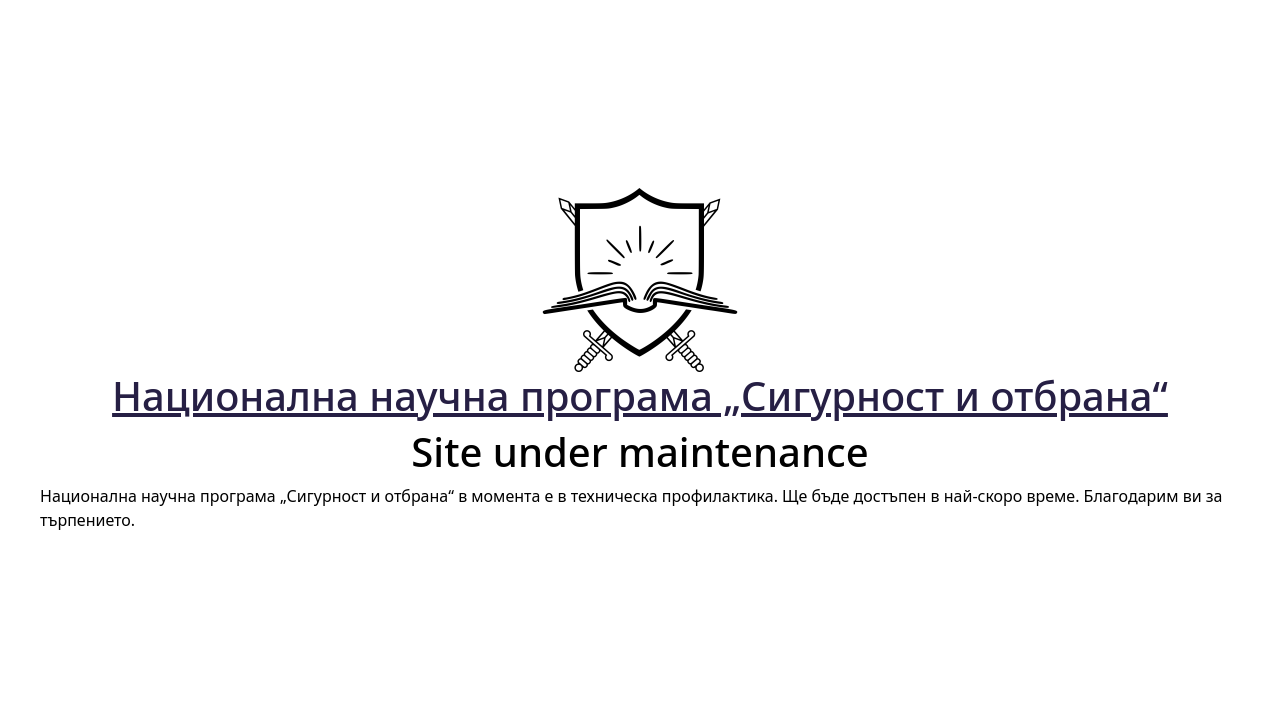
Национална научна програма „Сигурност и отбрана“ (640, 395)
